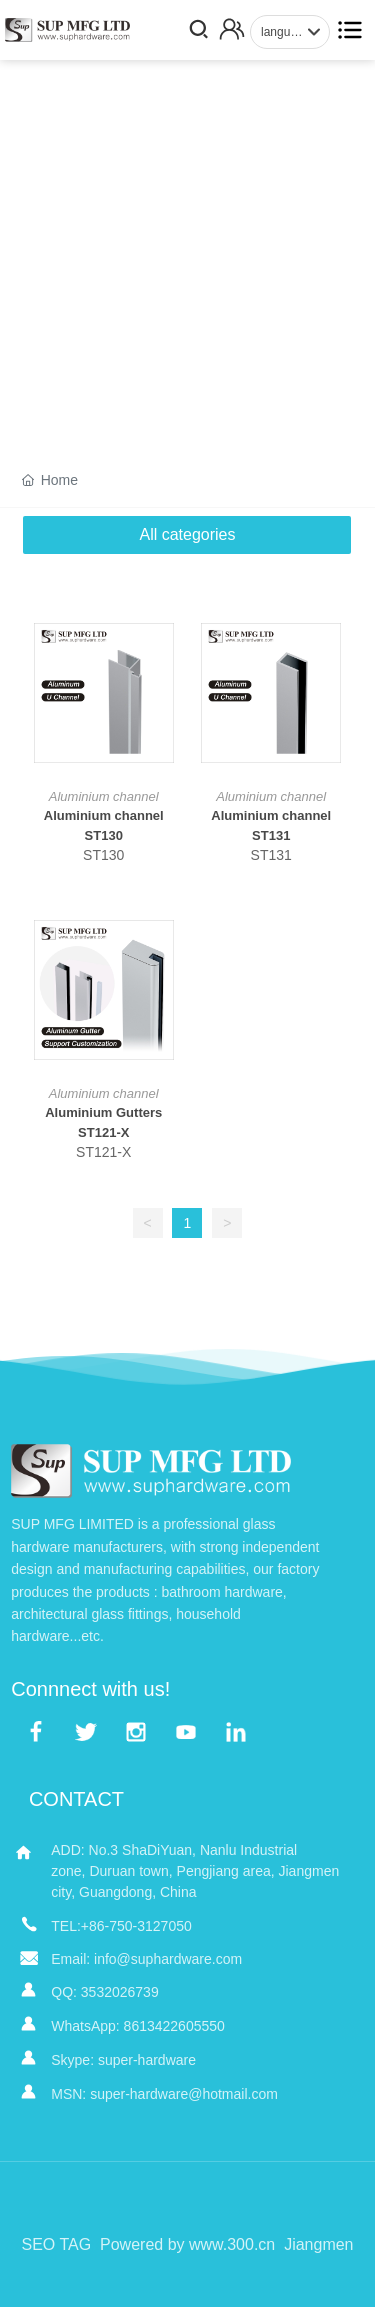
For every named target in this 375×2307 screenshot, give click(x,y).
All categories (187, 534)
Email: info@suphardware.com (146, 1959)
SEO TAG (56, 2244)
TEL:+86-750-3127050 (121, 1926)
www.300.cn (232, 2244)
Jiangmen (318, 2244)
